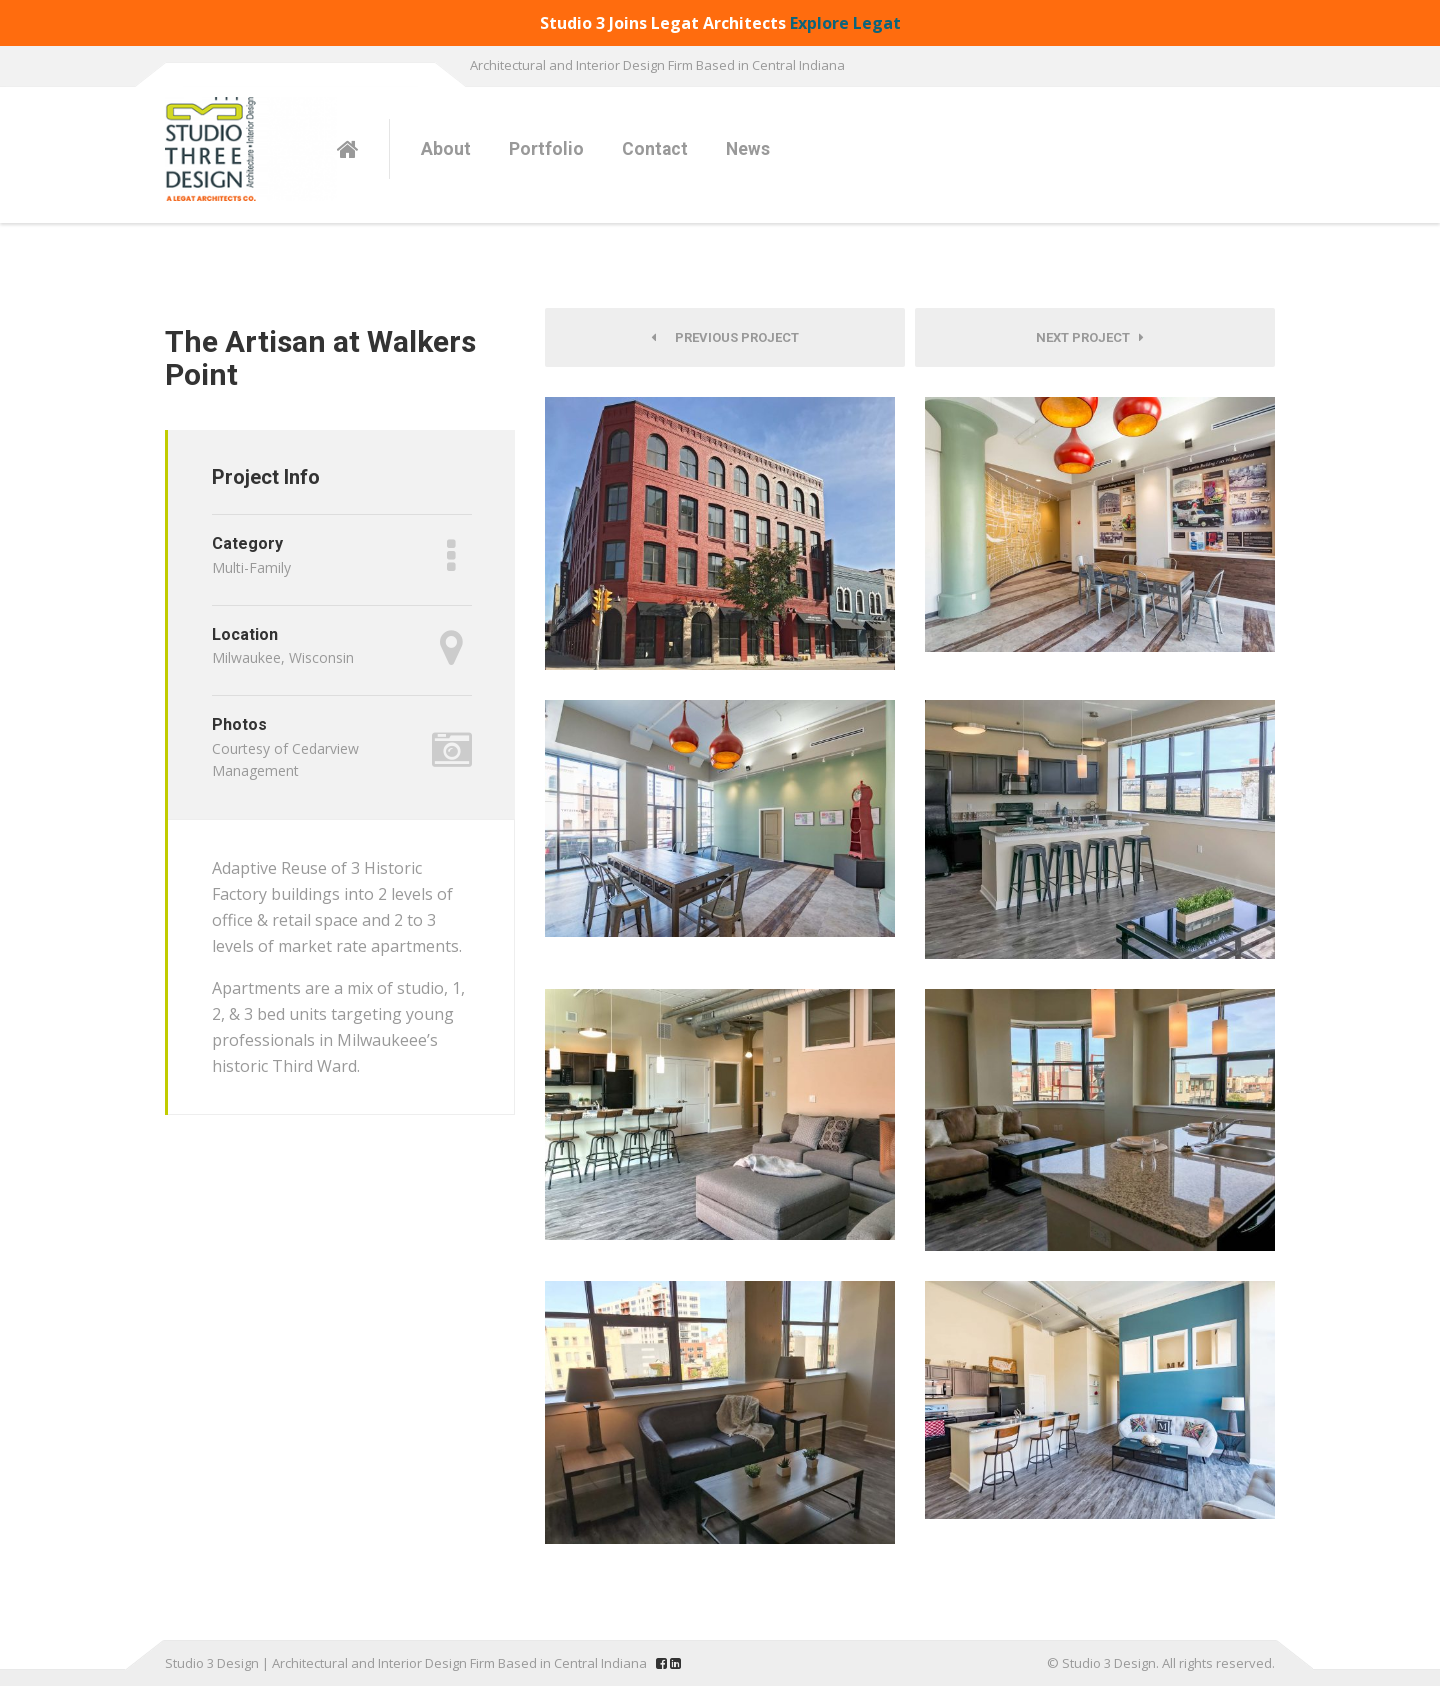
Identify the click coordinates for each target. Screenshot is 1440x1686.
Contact (655, 149)
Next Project (1090, 337)
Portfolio (546, 149)
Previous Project (725, 337)
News (748, 149)
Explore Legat (845, 23)
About (446, 149)
